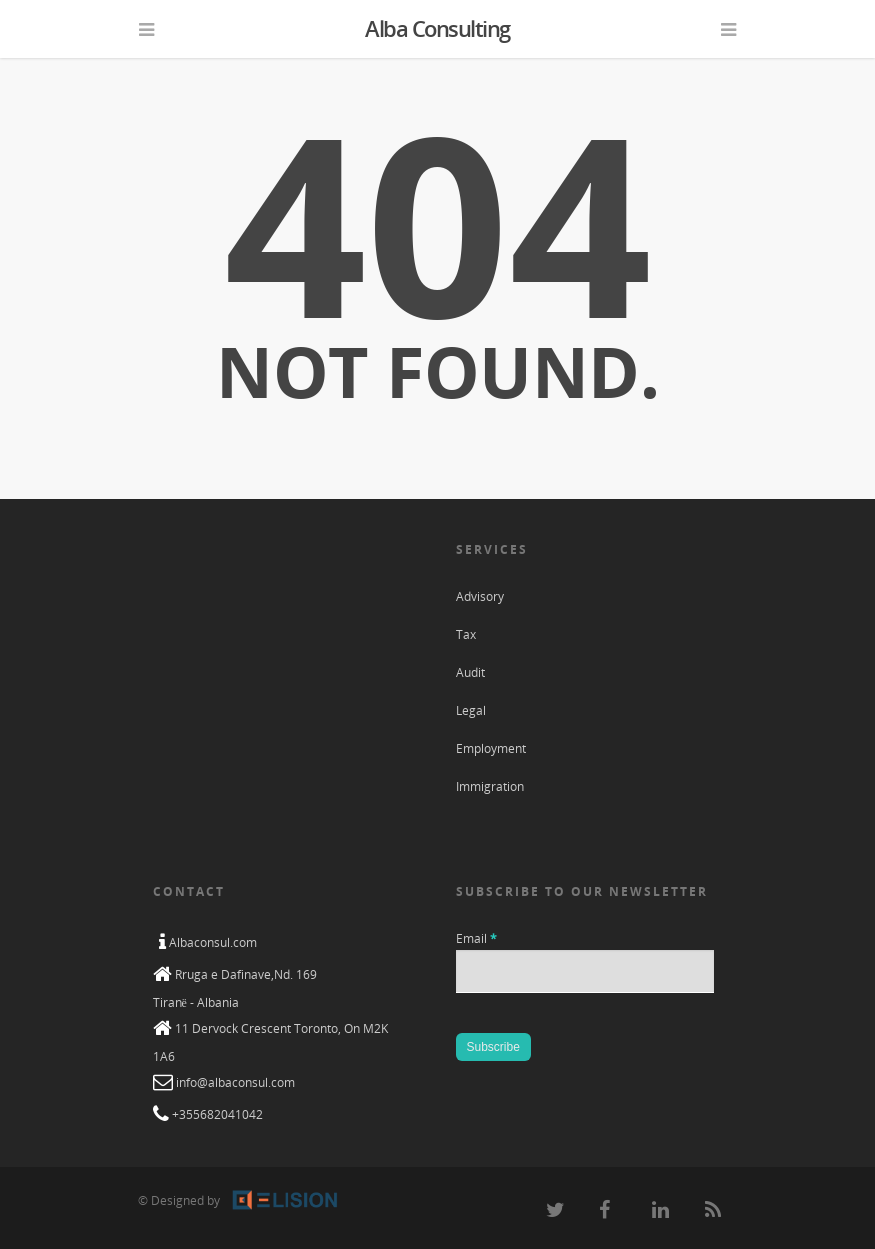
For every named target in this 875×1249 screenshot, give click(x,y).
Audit (470, 672)
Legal (471, 710)
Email (476, 938)
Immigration (490, 786)
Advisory (480, 596)
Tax (466, 634)
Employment (491, 748)
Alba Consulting (437, 28)
